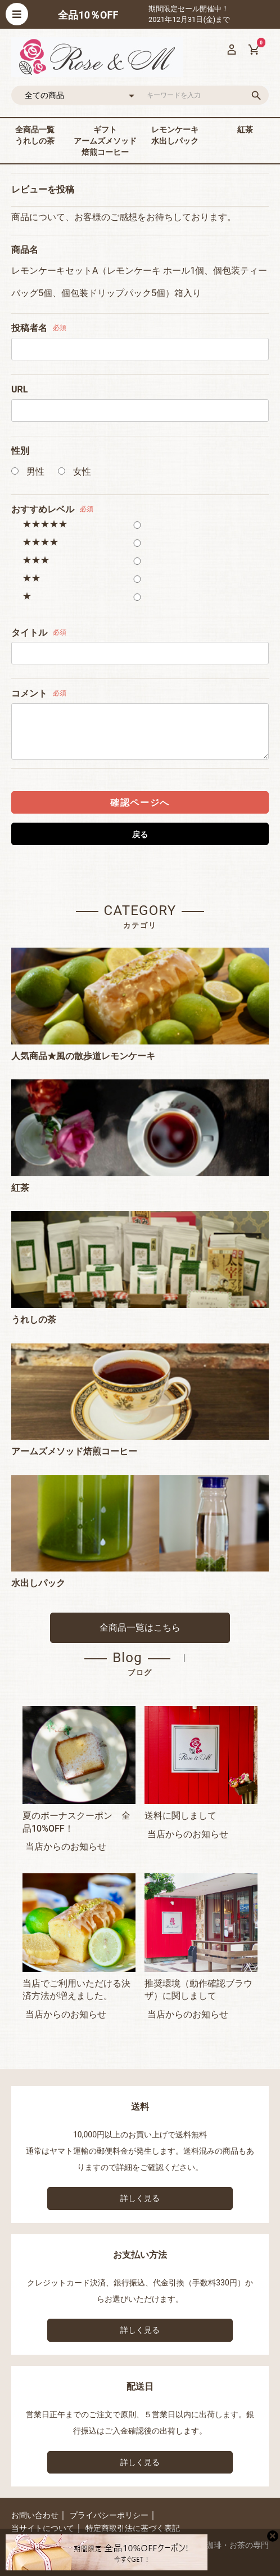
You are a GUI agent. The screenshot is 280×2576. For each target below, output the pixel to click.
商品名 (24, 249)
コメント (29, 693)
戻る (140, 834)
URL (19, 389)
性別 (20, 450)
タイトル (29, 632)
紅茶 (245, 129)
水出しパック (174, 140)
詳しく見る (140, 2198)
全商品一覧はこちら (140, 1627)
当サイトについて (42, 2528)
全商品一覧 (35, 129)
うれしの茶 (35, 140)
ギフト (105, 129)
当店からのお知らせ (65, 1846)
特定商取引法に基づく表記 (132, 2528)
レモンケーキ (174, 129)
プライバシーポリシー (109, 2515)
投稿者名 (29, 328)
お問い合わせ (34, 2515)
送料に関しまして (180, 1815)
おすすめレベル (42, 509)
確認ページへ (140, 802)
